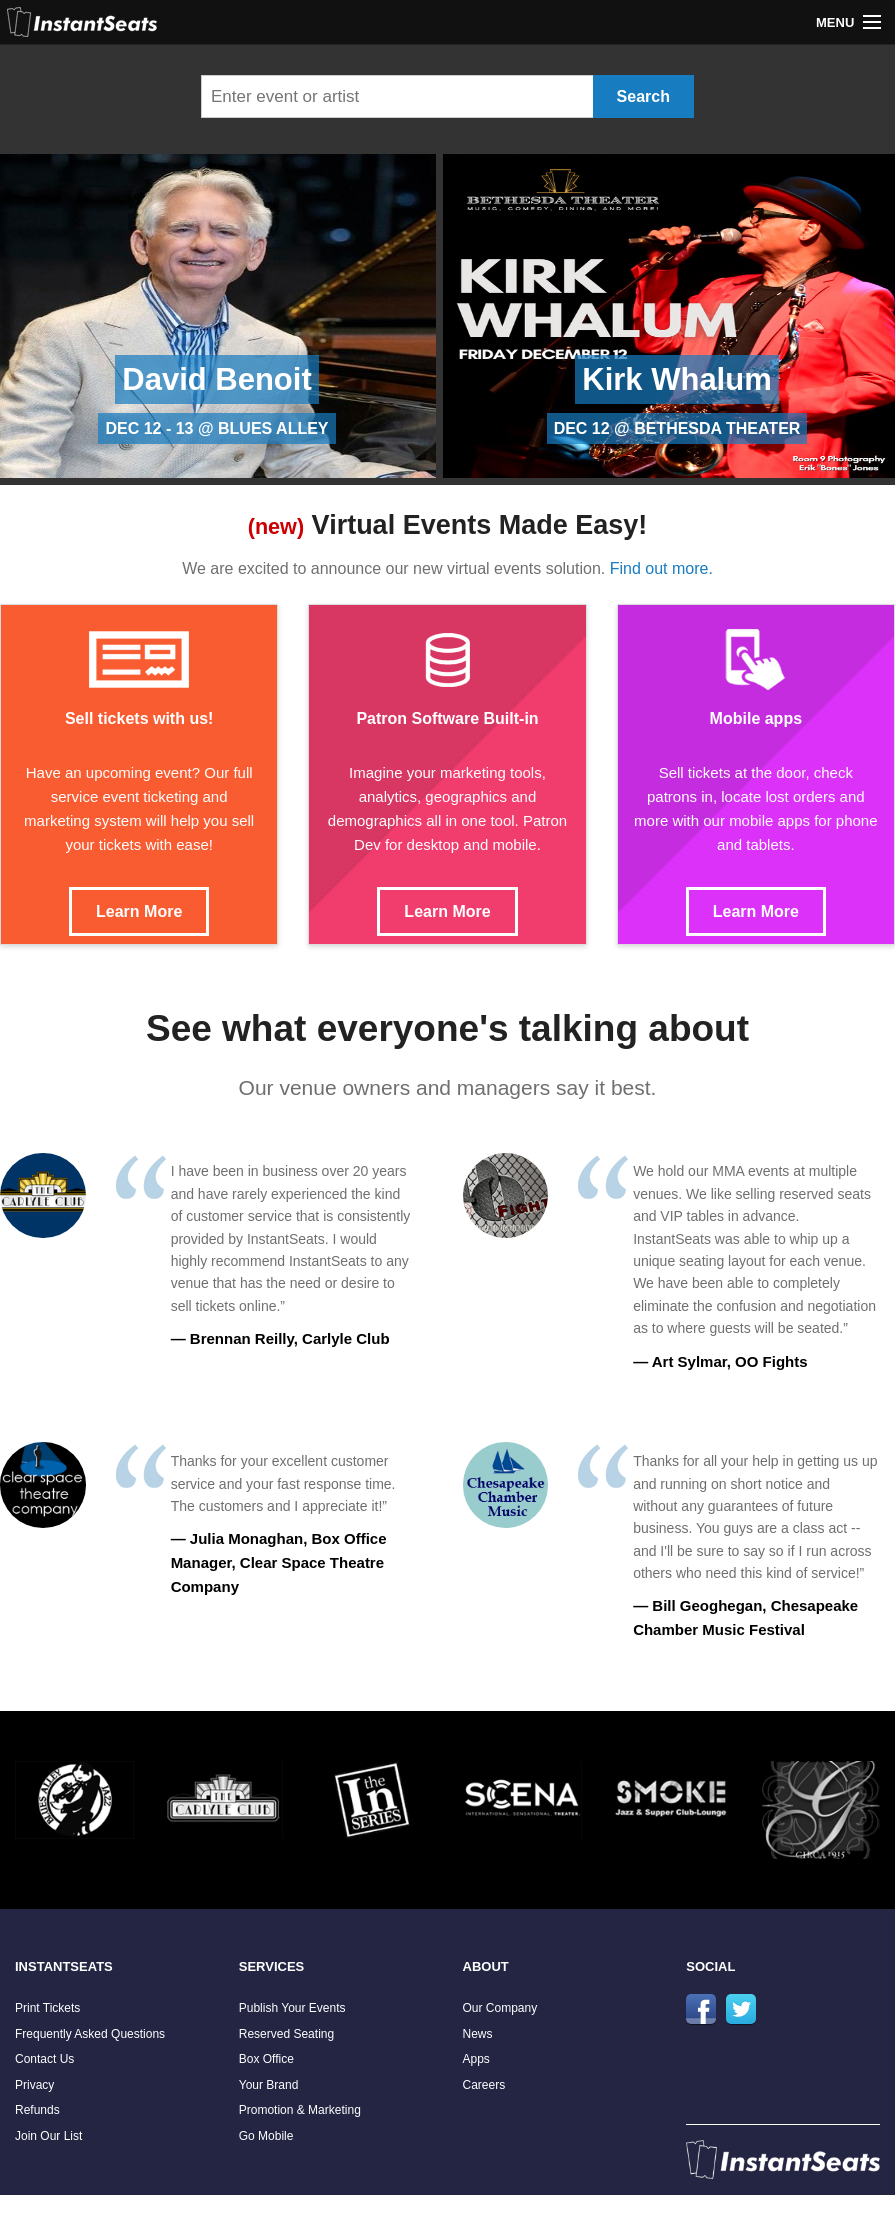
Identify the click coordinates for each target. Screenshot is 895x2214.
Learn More (139, 911)
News (478, 2034)
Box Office (266, 2059)
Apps (476, 2059)
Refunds (37, 2110)
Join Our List (48, 2136)
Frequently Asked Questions (90, 2034)
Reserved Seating (286, 2034)
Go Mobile (266, 2136)
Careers (484, 2085)
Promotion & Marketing (300, 2110)
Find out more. (661, 568)
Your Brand (269, 2085)
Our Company (500, 2008)
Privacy (34, 2085)
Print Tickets (47, 2008)
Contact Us (44, 2059)
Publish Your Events (292, 2008)
